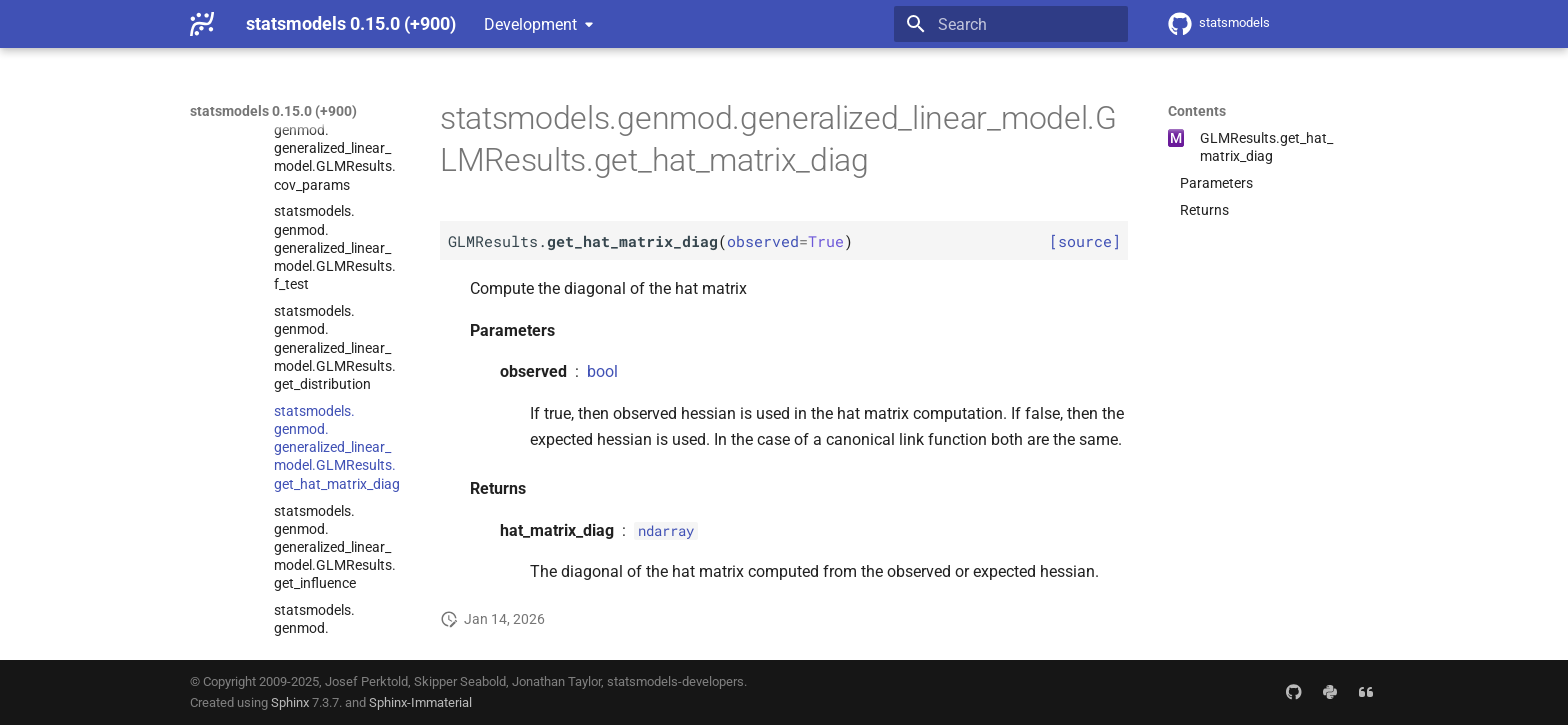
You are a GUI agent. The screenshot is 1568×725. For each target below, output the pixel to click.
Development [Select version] (530, 24)
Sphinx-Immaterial (420, 702)
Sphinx (290, 702)
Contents (1197, 111)
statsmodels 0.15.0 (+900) (273, 111)
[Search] (1011, 24)
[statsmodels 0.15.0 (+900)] (202, 24)
